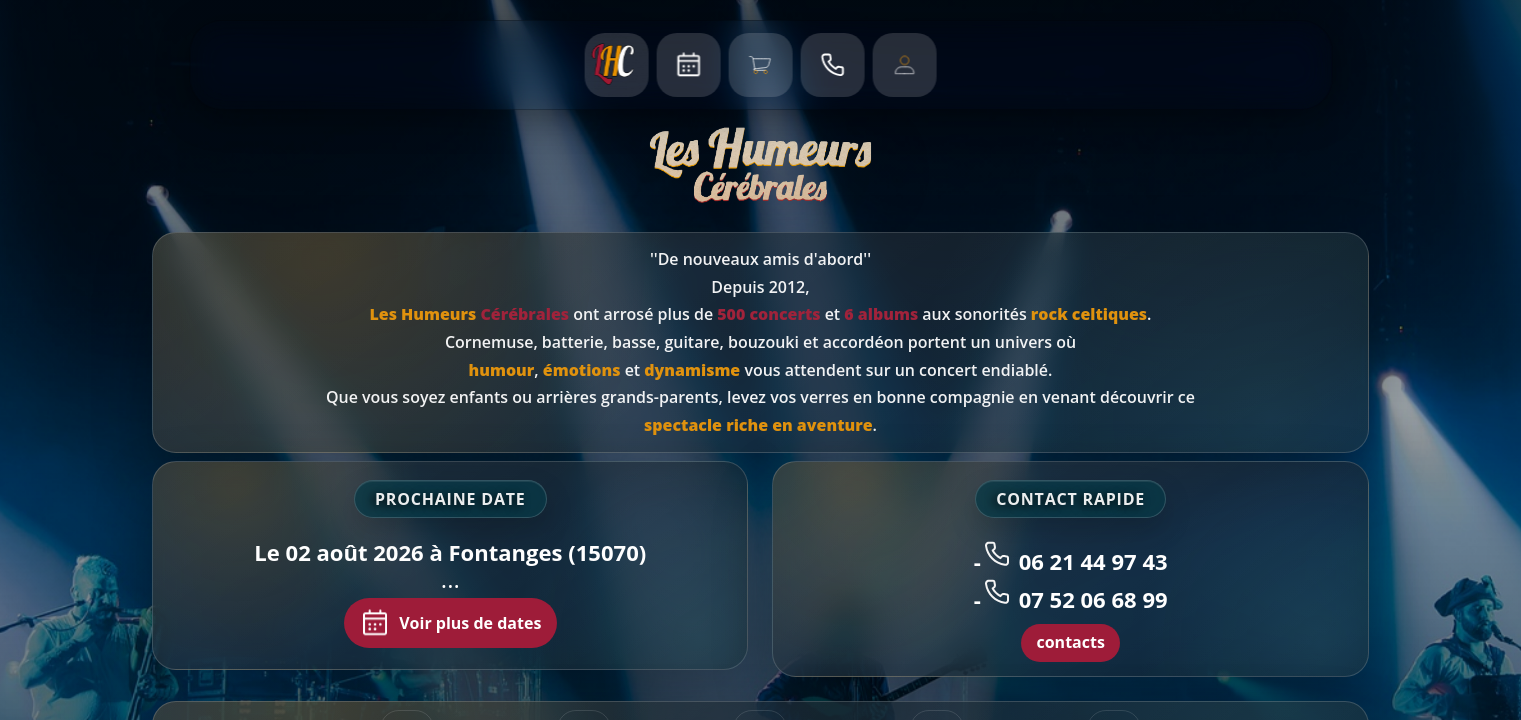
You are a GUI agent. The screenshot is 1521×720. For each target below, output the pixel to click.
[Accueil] (617, 65)
